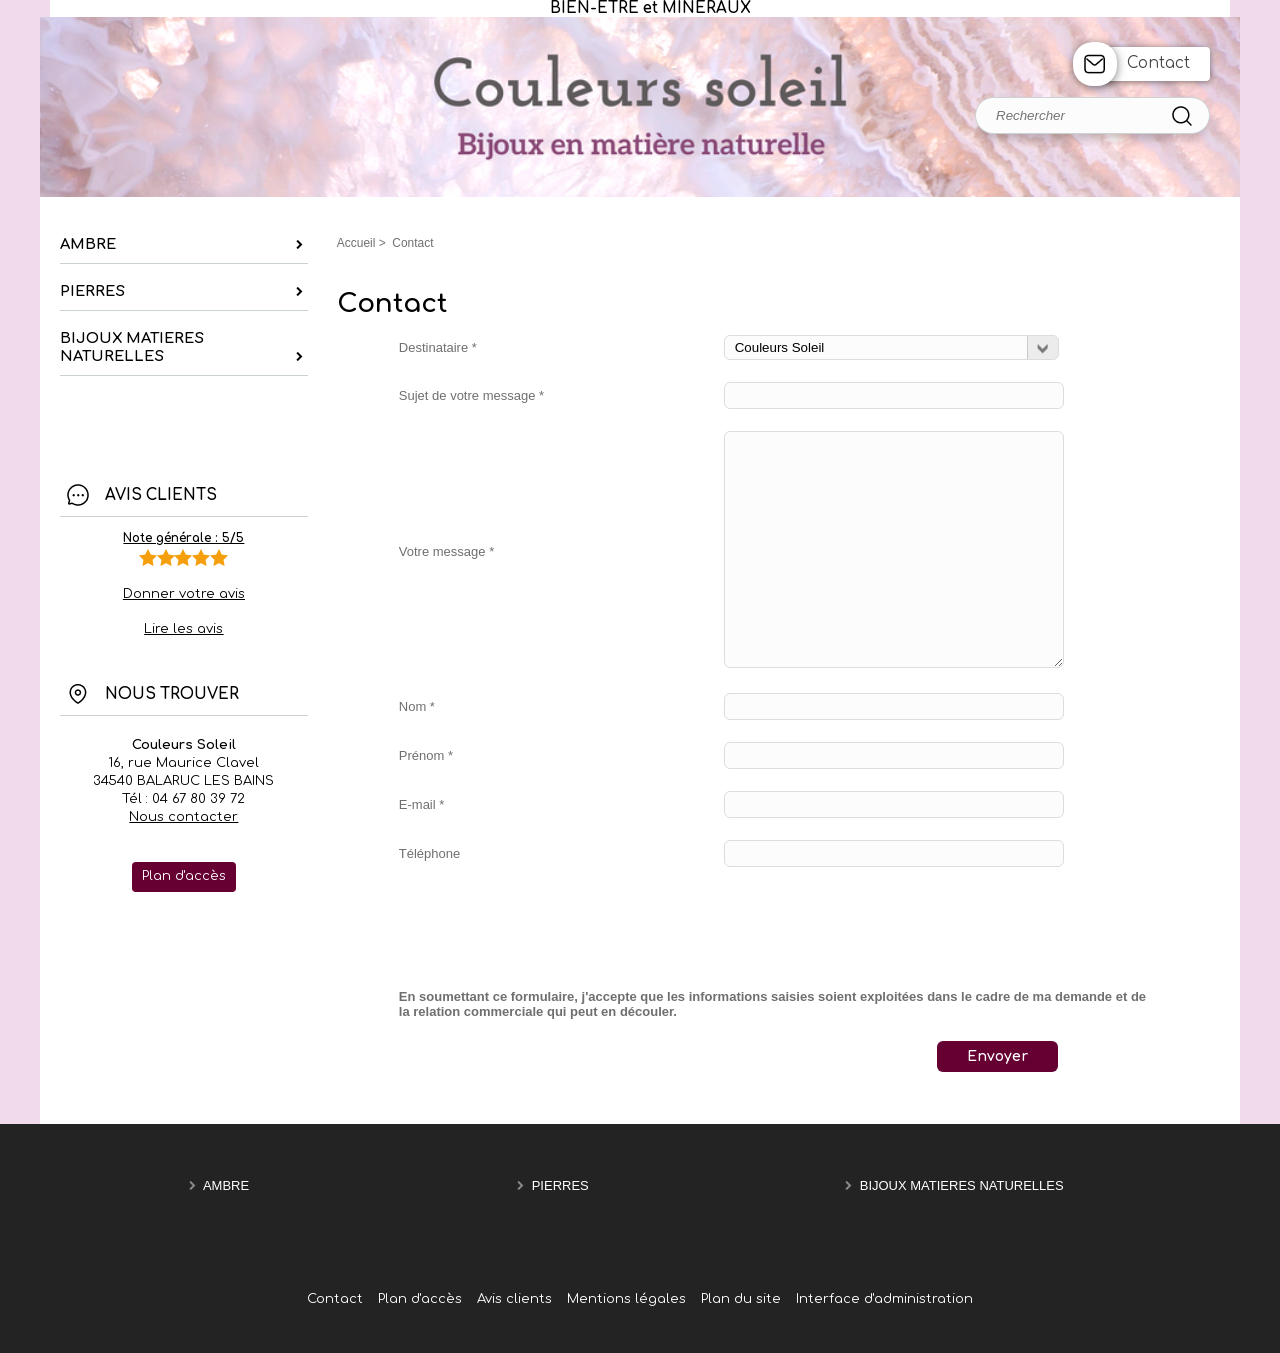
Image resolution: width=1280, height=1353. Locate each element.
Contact (1158, 63)
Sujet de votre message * (471, 395)
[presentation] (551, 928)
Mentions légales (626, 1299)
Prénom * (426, 755)
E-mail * (422, 804)
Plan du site (741, 1299)
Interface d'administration (884, 1299)
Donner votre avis (184, 594)
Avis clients (514, 1299)
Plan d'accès (420, 1299)
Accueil (356, 243)
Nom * (417, 706)
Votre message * (446, 551)
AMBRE (226, 1186)
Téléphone (429, 853)
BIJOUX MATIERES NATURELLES (962, 1186)
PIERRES (560, 1186)
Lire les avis (183, 629)
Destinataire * (438, 347)
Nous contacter (183, 817)
